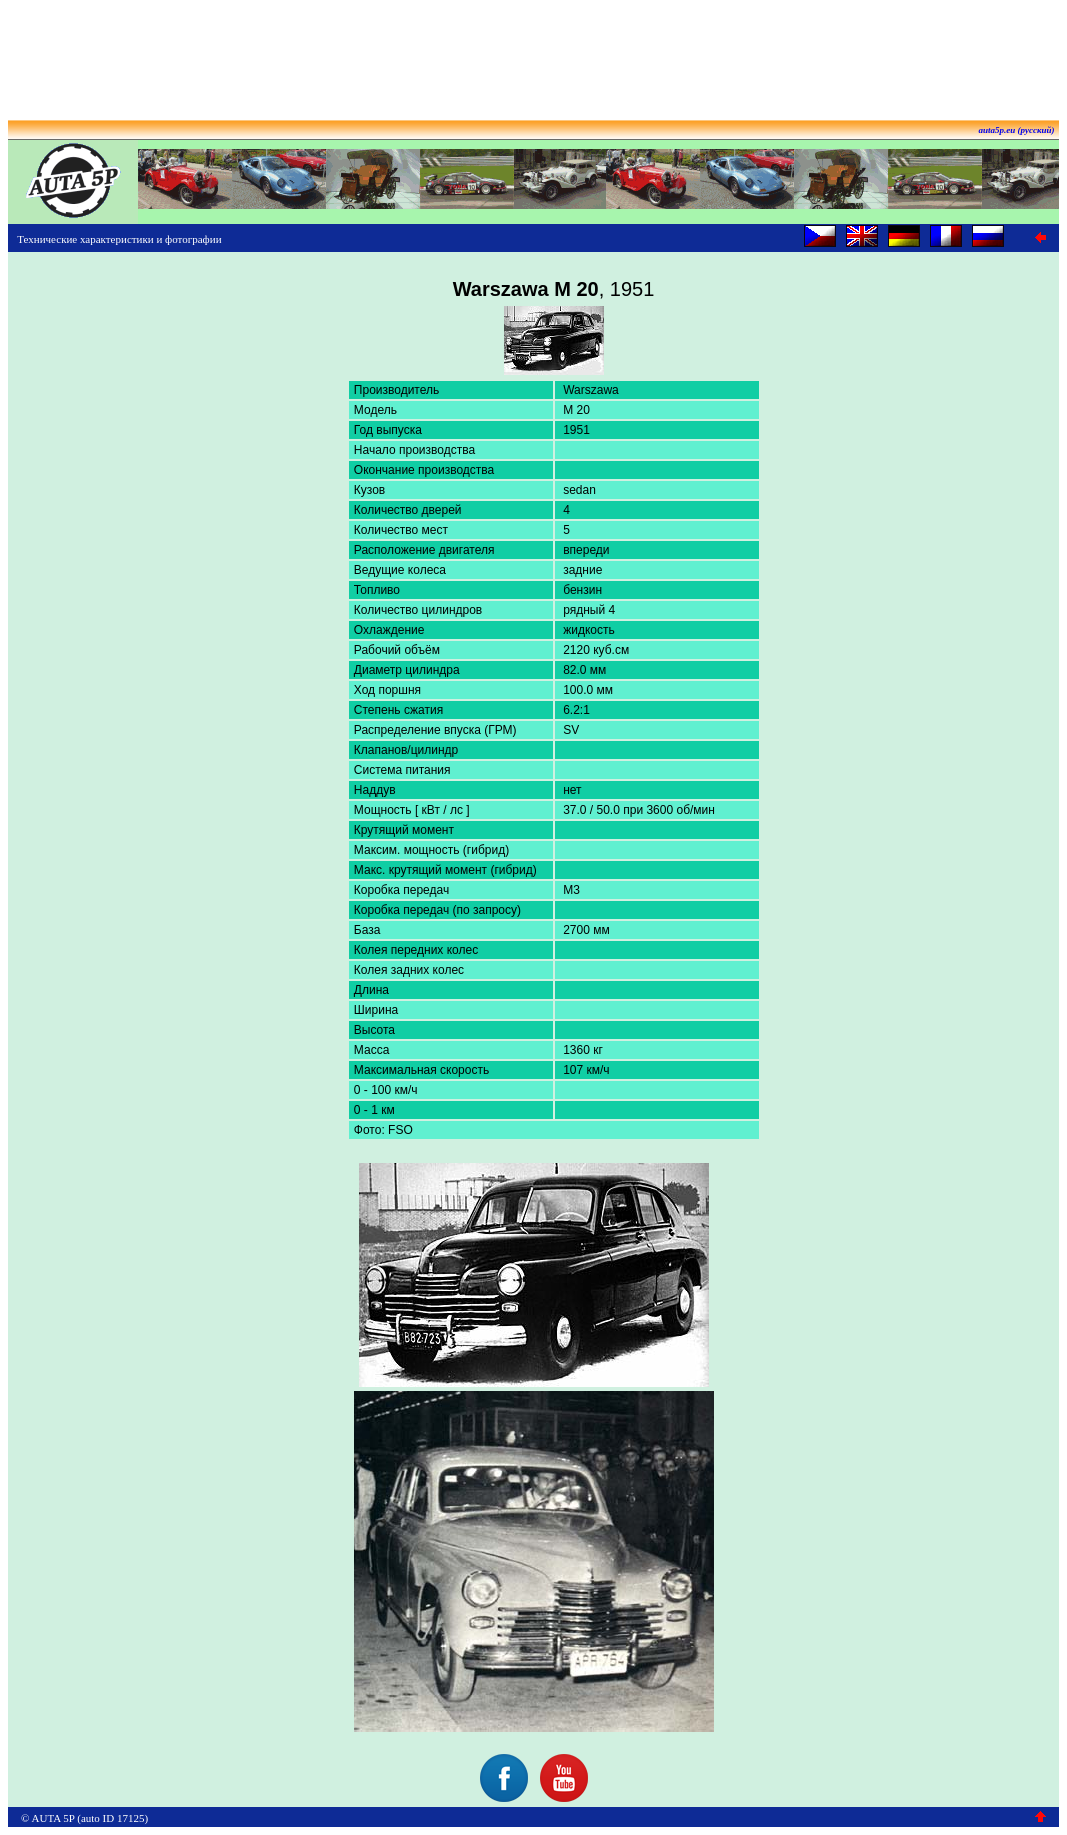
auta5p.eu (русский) (1017, 130)
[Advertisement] (534, 53)
